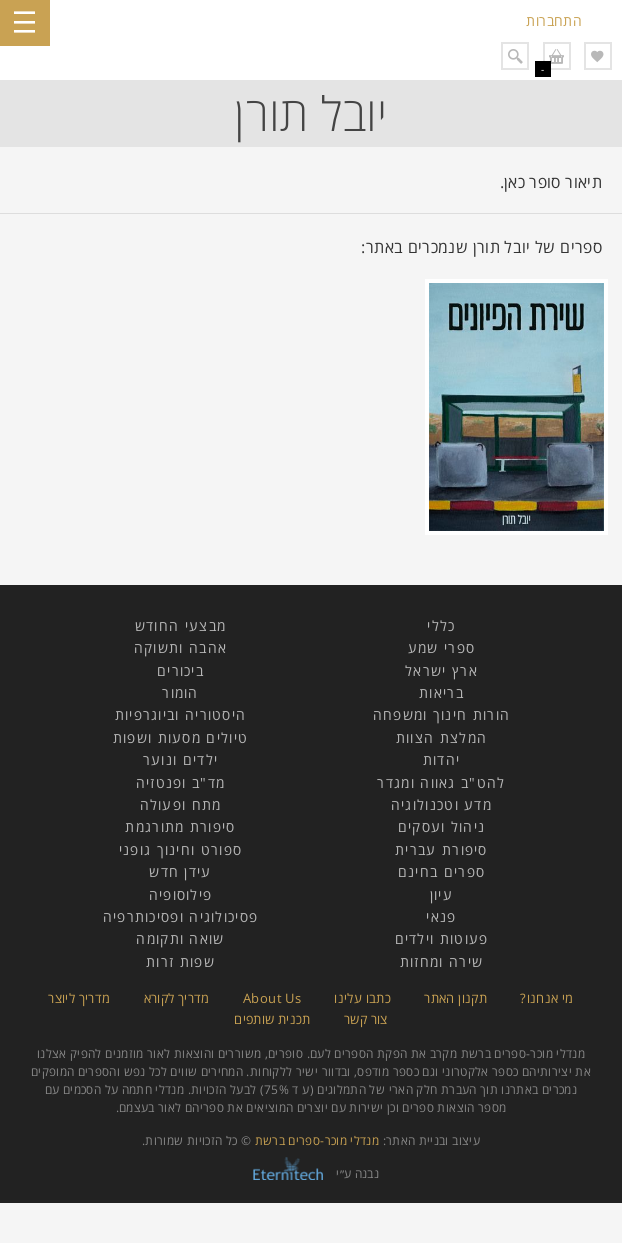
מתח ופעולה (181, 804)
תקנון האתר (455, 998)
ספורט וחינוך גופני (180, 849)
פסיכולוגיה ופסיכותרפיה (181, 916)
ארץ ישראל (441, 670)
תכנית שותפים (272, 1019)
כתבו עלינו (362, 998)
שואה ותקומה (180, 938)
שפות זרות (180, 961)
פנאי (441, 916)
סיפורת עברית (441, 849)
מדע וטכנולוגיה (441, 804)
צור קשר (366, 1019)
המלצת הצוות (441, 737)
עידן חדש (180, 871)
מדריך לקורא (177, 998)
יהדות (442, 759)
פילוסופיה (181, 894)
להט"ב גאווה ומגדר (441, 782)
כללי (441, 625)
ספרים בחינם (441, 871)
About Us (272, 998)
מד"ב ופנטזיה (181, 782)
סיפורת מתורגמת (180, 826)
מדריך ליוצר (79, 998)
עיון (441, 894)
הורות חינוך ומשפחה (441, 714)
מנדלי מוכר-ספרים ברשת (317, 1140)
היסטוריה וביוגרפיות (181, 714)
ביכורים (180, 670)
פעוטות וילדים (442, 938)
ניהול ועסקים (442, 826)
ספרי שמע (441, 647)
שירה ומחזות (441, 961)
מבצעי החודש (180, 625)
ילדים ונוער (180, 759)
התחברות (554, 20)
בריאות (441, 692)
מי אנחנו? (546, 998)
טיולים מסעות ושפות (180, 737)
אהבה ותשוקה (180, 647)
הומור (180, 692)
